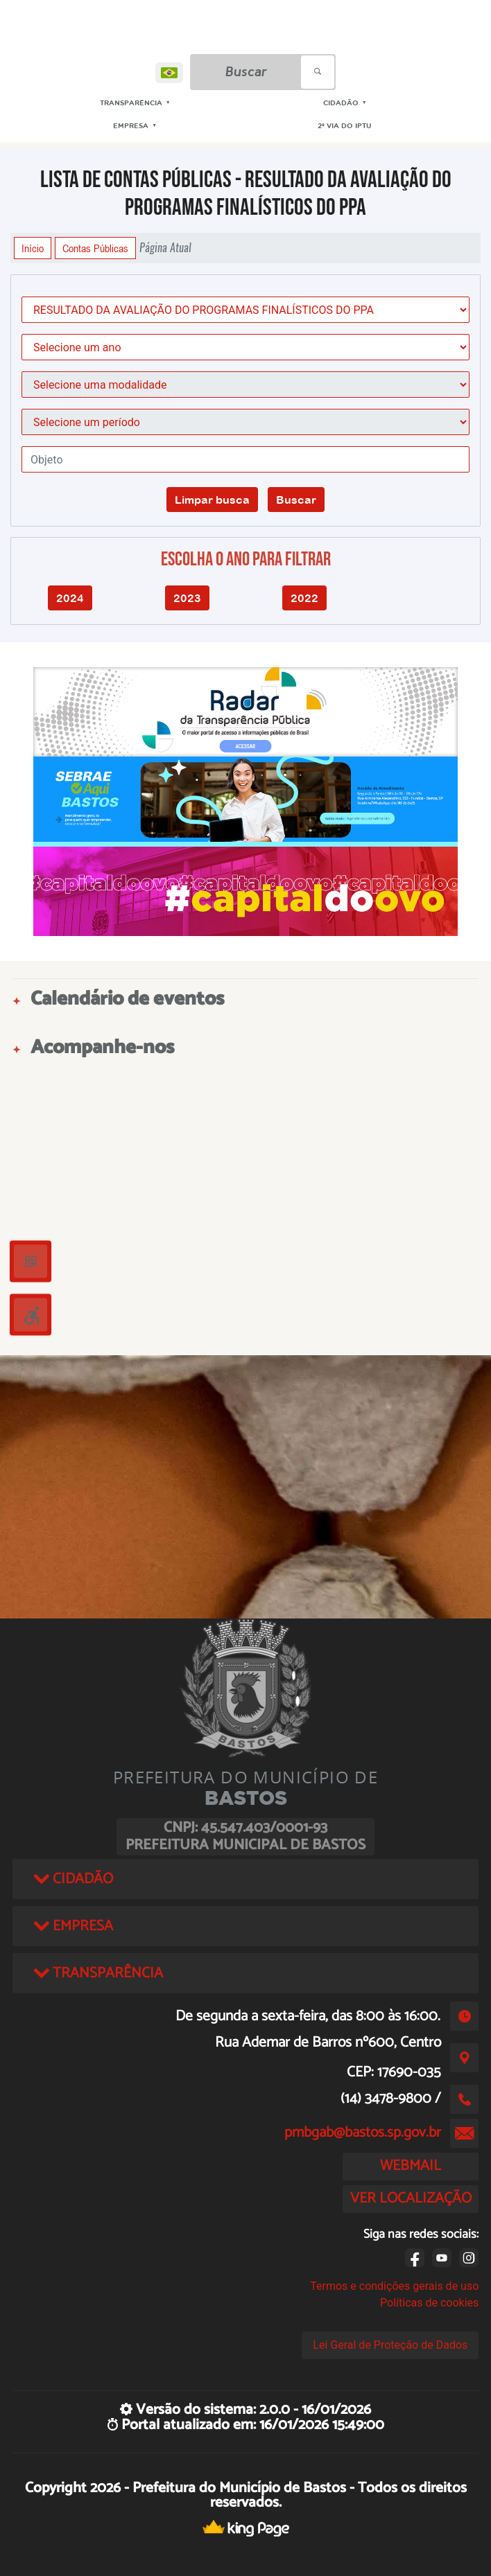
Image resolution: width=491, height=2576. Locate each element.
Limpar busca (212, 499)
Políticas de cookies (429, 2302)
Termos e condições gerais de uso (394, 2286)
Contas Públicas (95, 248)
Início (32, 248)
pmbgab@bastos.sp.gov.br (362, 2132)
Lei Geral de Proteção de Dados (390, 2345)
